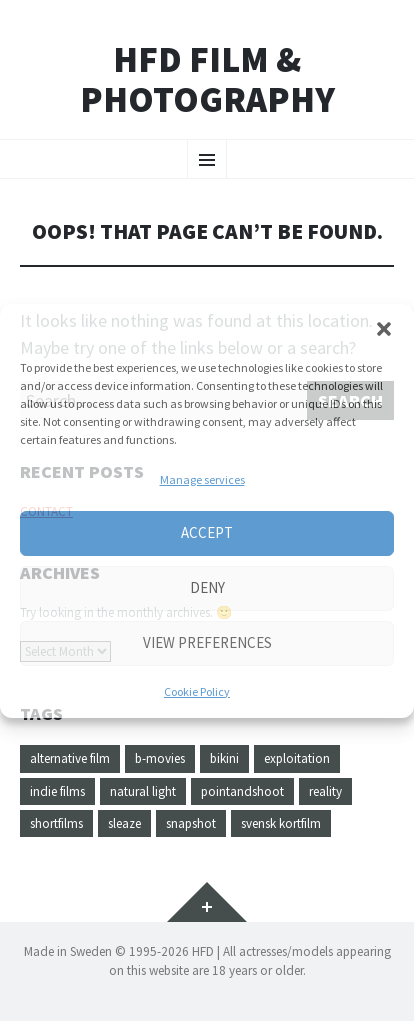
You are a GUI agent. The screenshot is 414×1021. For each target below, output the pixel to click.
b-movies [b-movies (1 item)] (160, 758)
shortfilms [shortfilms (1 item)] (56, 823)
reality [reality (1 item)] (325, 791)
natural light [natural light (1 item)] (143, 791)
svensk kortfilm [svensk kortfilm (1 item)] (281, 823)
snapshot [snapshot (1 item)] (191, 823)
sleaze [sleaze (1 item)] (124, 823)
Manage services (202, 479)
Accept (207, 532)
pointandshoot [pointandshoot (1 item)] (242, 791)
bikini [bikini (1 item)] (224, 758)
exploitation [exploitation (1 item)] (297, 758)
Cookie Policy (197, 691)
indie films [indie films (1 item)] (57, 791)
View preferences (207, 642)
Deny (207, 587)
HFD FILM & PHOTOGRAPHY (207, 79)
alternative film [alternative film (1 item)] (70, 758)
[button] (384, 329)
